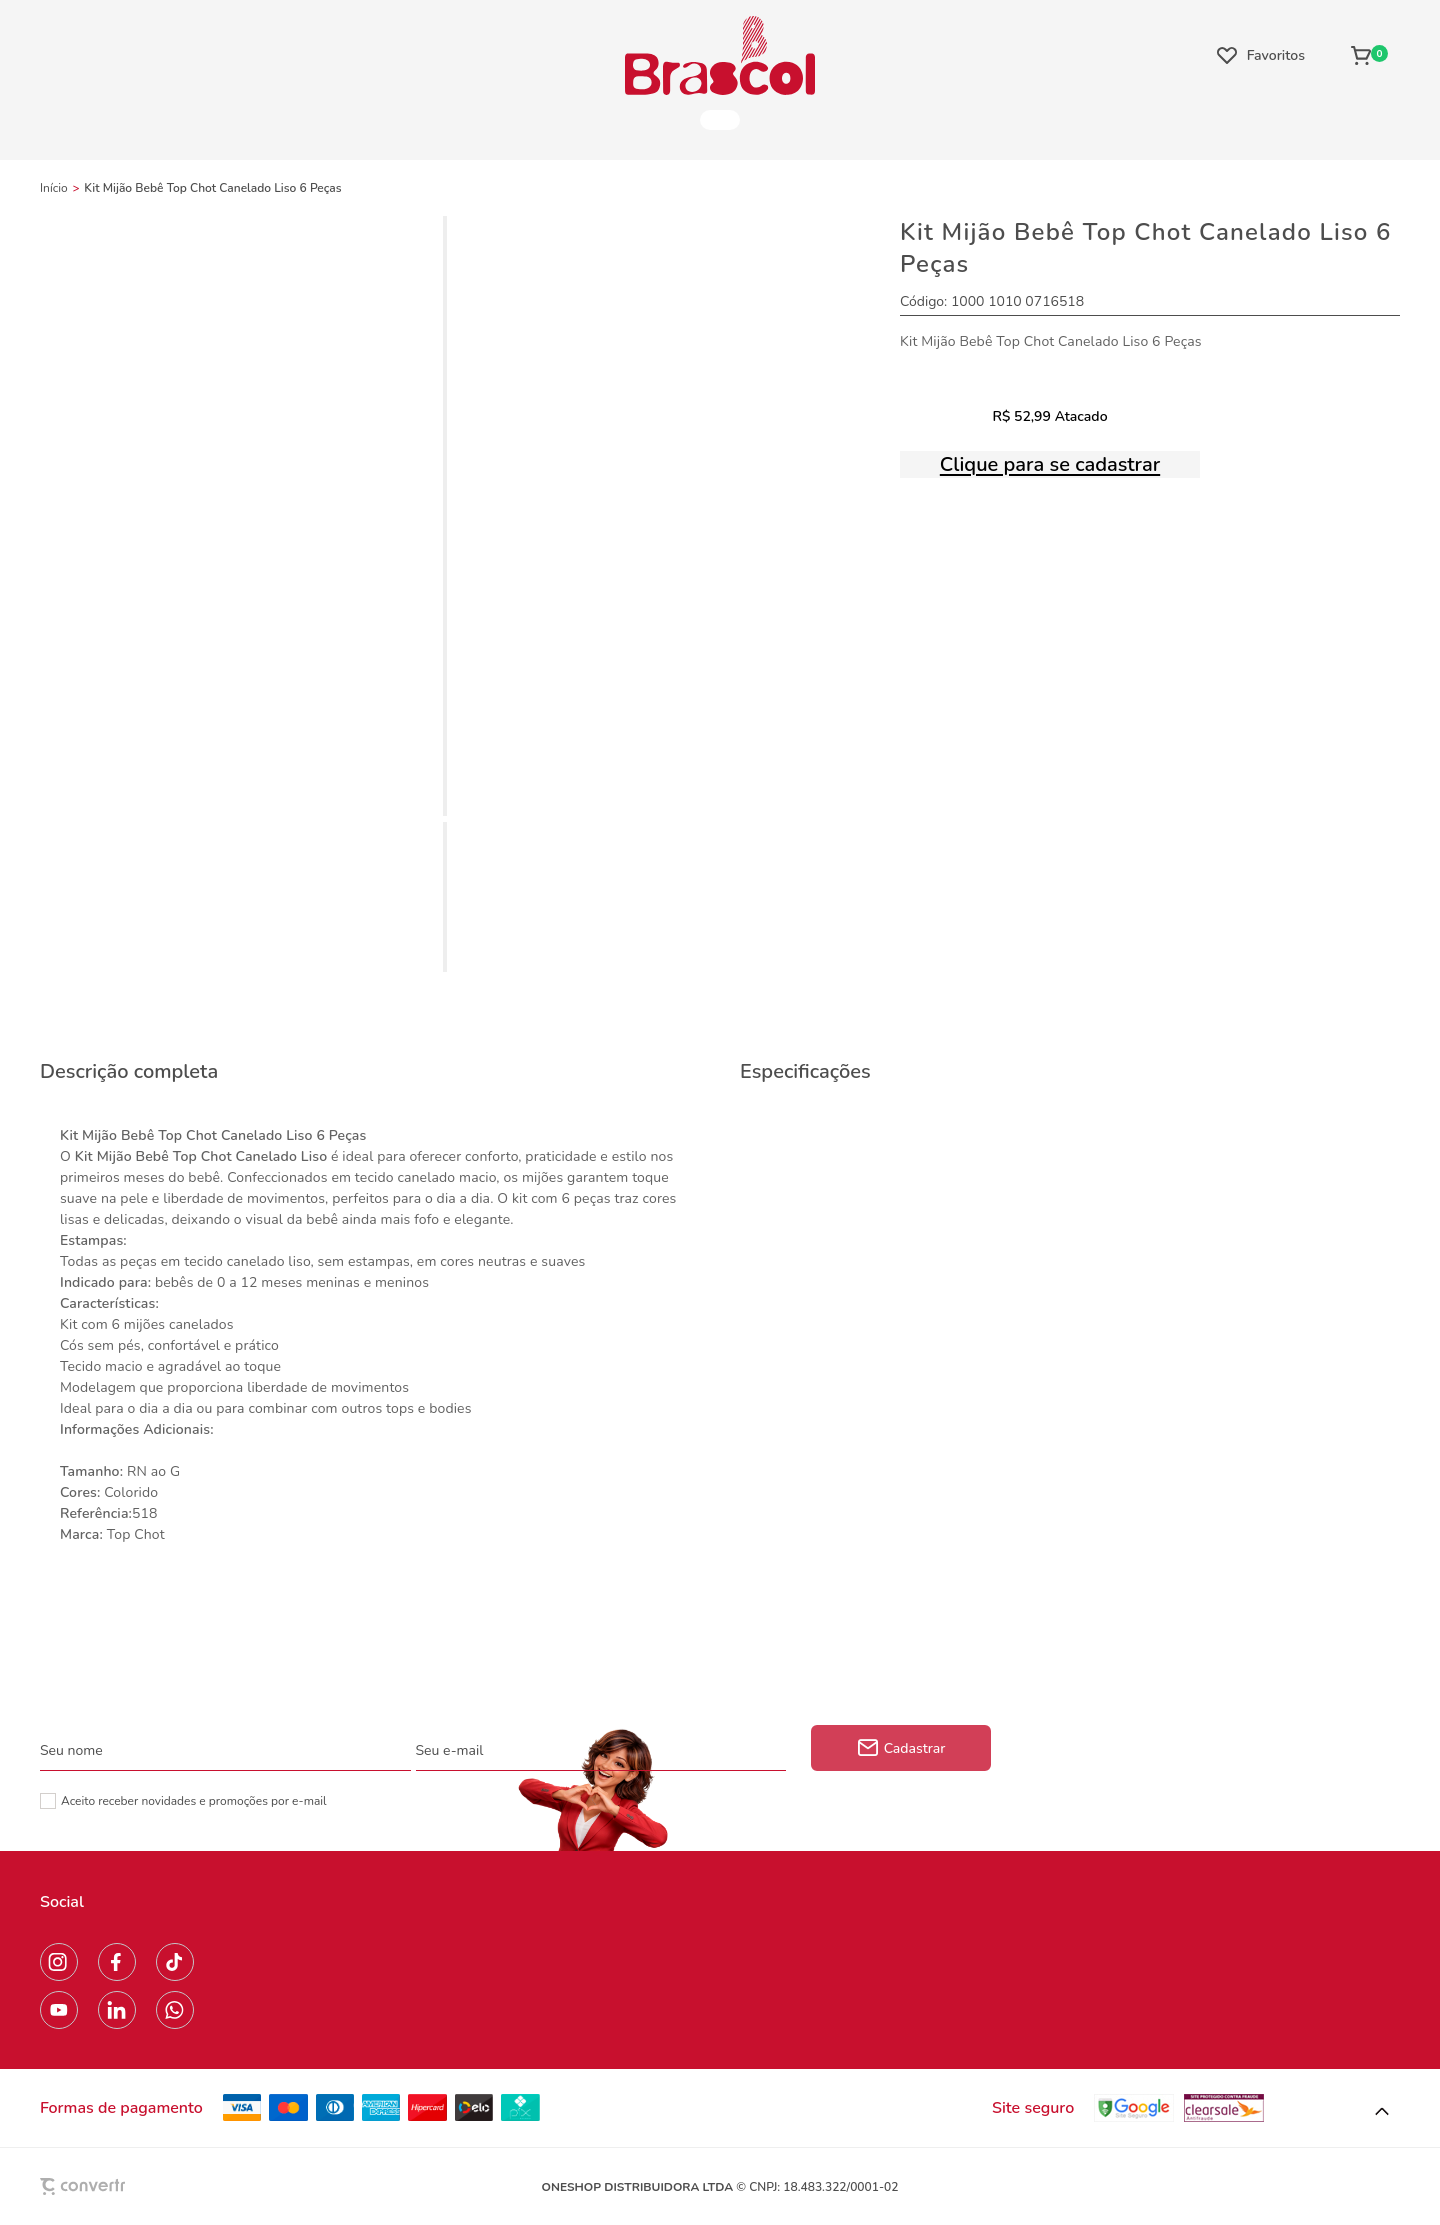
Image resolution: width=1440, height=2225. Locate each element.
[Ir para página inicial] (54, 188)
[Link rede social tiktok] (175, 1962)
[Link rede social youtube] (59, 2010)
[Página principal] (720, 55)
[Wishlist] (1261, 55)
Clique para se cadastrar (1050, 464)
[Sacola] (1369, 55)
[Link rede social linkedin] (117, 2010)
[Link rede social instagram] (59, 1962)
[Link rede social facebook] (117, 1962)
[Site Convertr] (129, 2186)
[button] (1382, 2112)
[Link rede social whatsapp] (175, 2010)
